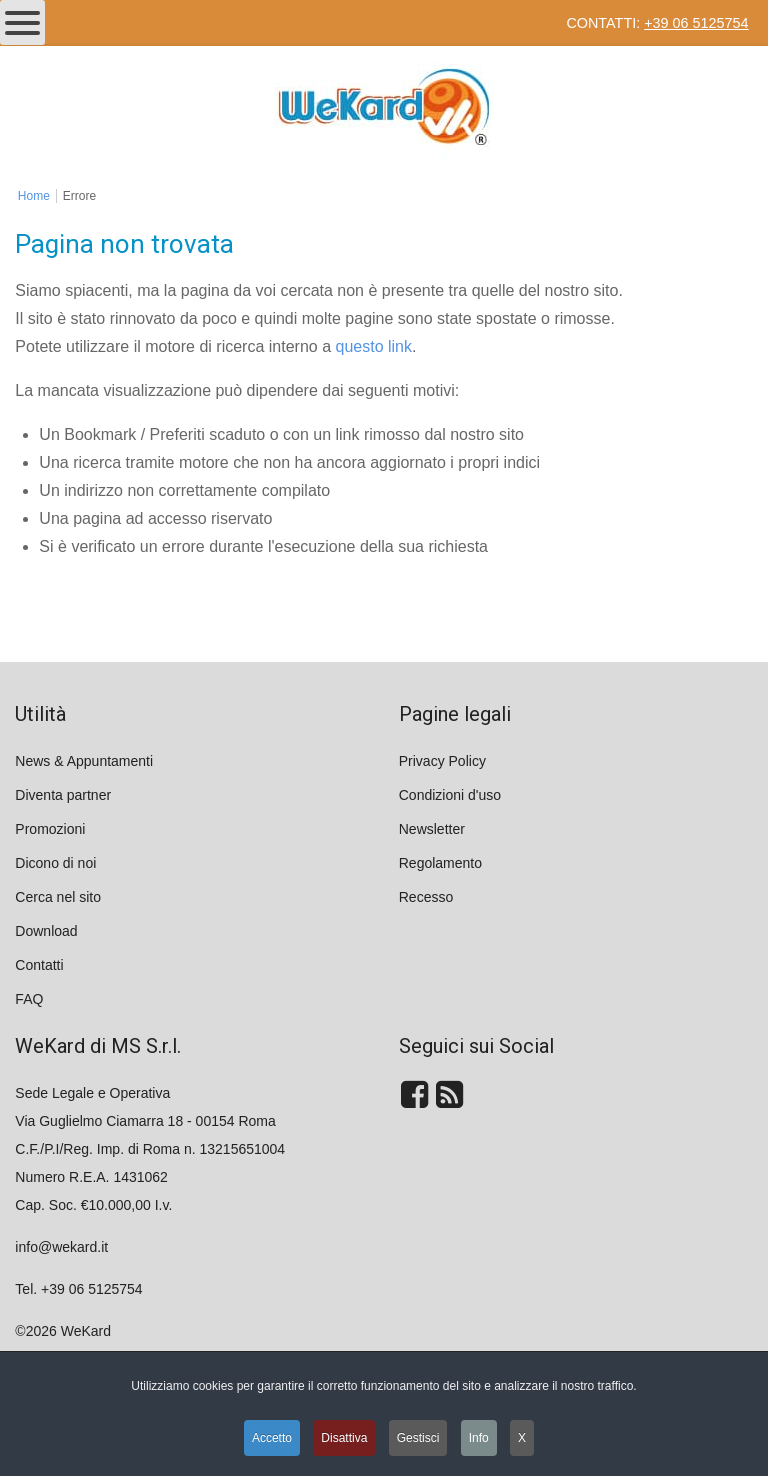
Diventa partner (63, 795)
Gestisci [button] (418, 1438)
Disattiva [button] (344, 1438)
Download (46, 931)
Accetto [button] (272, 1438)
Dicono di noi (55, 863)
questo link (374, 346)
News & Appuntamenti (84, 761)
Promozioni (50, 829)
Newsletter (432, 829)
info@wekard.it (61, 1247)
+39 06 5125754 (696, 23)
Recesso (426, 897)
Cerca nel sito (58, 897)
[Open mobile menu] (22, 22)
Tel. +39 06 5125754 (78, 1289)
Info (479, 1438)
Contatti (39, 965)
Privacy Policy (442, 761)
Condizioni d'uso (450, 795)
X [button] (522, 1438)
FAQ (29, 999)
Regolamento (440, 863)
